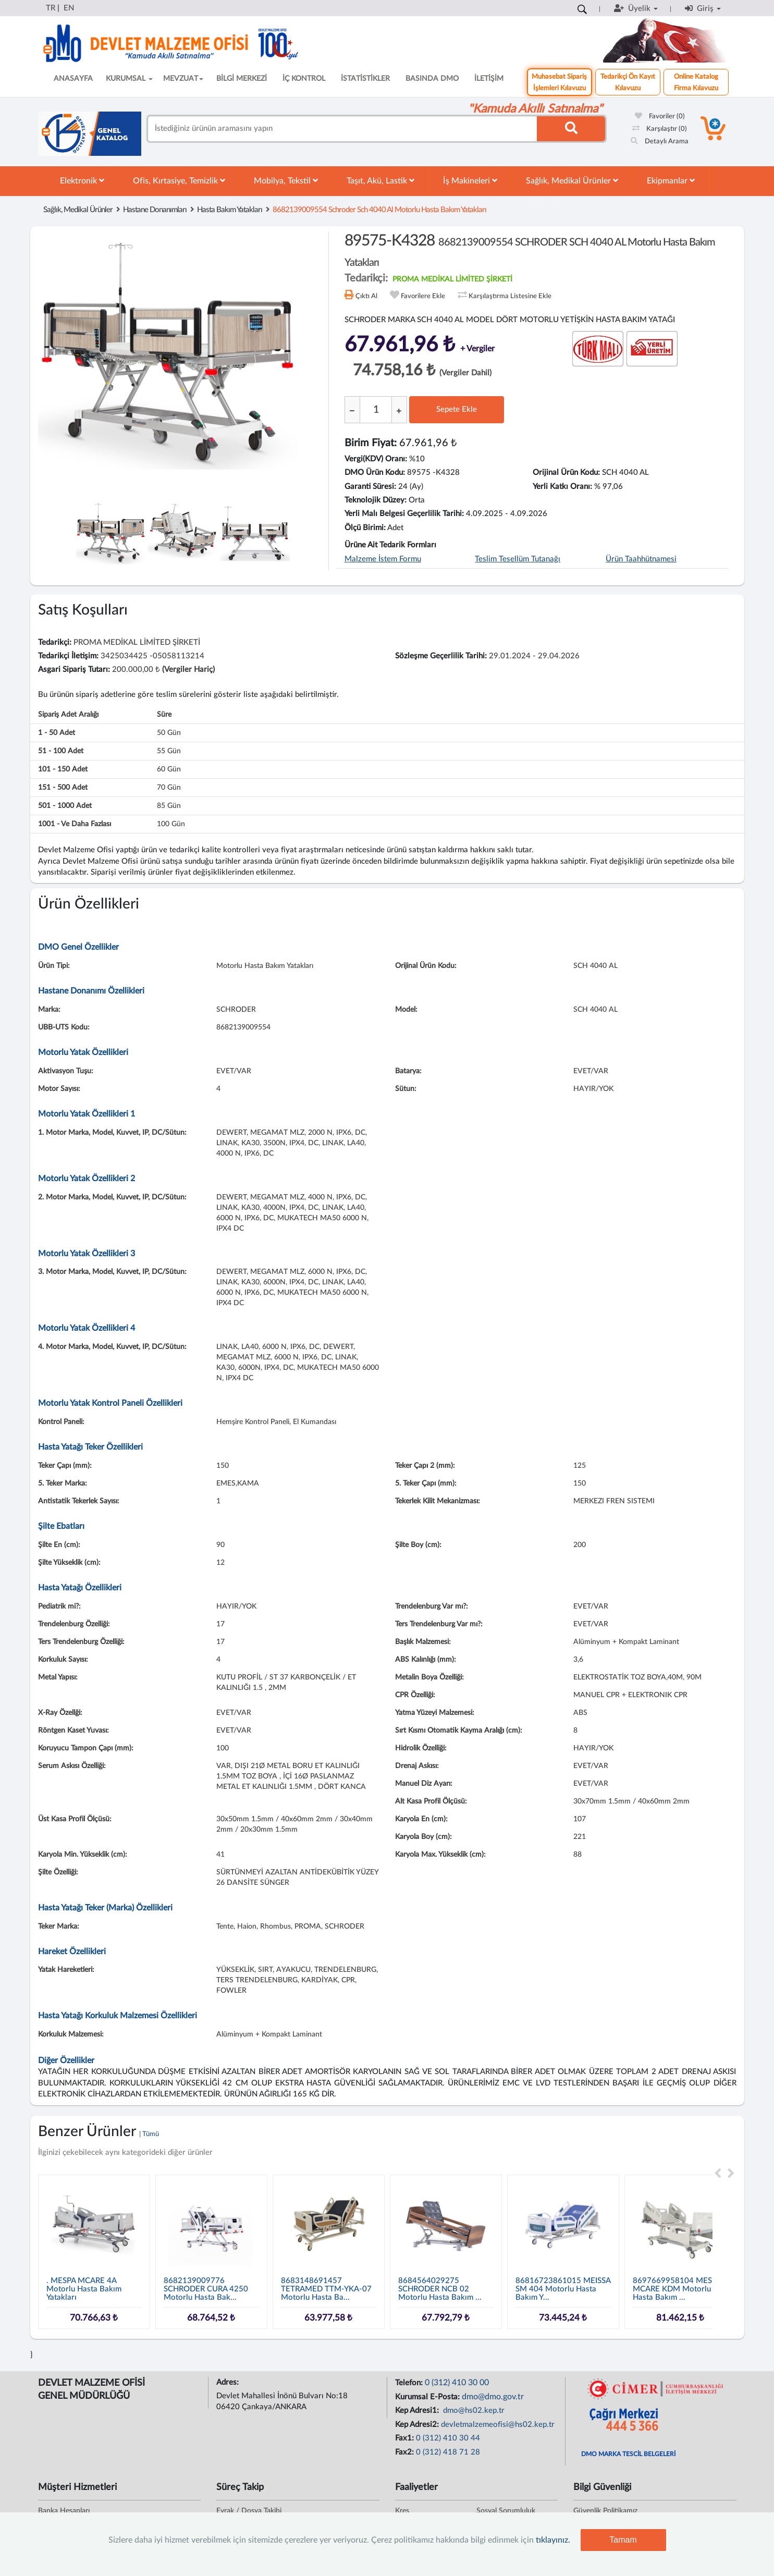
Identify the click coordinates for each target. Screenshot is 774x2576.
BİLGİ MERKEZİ (241, 78)
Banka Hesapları (64, 2510)
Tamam (622, 2539)
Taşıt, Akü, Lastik (380, 180)
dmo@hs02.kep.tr (473, 2410)
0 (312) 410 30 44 (448, 2438)
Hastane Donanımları (155, 210)
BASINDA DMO (432, 78)
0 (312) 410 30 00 (457, 2382)
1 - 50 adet (56, 733)
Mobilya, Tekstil (286, 180)
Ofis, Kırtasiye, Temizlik (179, 180)
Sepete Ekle (456, 409)
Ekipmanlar (671, 180)
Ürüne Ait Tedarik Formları (390, 545)
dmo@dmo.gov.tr (493, 2397)
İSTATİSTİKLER (365, 78)
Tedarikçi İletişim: (68, 656)
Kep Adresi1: (418, 2410)
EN (69, 8)
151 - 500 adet (63, 787)
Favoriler (660, 116)
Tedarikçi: (54, 642)
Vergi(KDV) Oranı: (376, 459)
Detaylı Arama (660, 141)
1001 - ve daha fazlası (74, 824)
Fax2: (405, 2452)
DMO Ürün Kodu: (375, 472)
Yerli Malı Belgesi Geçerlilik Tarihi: (404, 514)
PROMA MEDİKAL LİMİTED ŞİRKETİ (452, 279)
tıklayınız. (553, 2540)
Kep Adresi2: (418, 2424)
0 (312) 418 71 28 (448, 2452)
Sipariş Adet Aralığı (68, 714)
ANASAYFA (73, 78)
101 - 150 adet (63, 769)
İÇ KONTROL (303, 78)
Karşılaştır (659, 129)
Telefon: (410, 2383)
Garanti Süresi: (370, 486)
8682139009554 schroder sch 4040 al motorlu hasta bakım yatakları (379, 210)
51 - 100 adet (60, 751)
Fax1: (405, 2438)
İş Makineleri (470, 180)
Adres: (228, 2382)
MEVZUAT (183, 78)
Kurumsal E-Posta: (428, 2397)
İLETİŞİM (488, 78)
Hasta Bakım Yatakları (229, 210)
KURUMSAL (129, 78)
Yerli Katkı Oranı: (562, 486)
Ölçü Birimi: (365, 528)
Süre (164, 714)
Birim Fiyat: (371, 443)
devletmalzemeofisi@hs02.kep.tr (498, 2424)
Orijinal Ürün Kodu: (566, 472)
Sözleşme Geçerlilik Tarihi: (441, 656)
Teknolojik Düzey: (376, 500)
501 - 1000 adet (65, 805)
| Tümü (149, 2134)
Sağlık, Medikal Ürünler (572, 180)
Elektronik (82, 180)
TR (50, 8)
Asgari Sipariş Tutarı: (74, 669)
